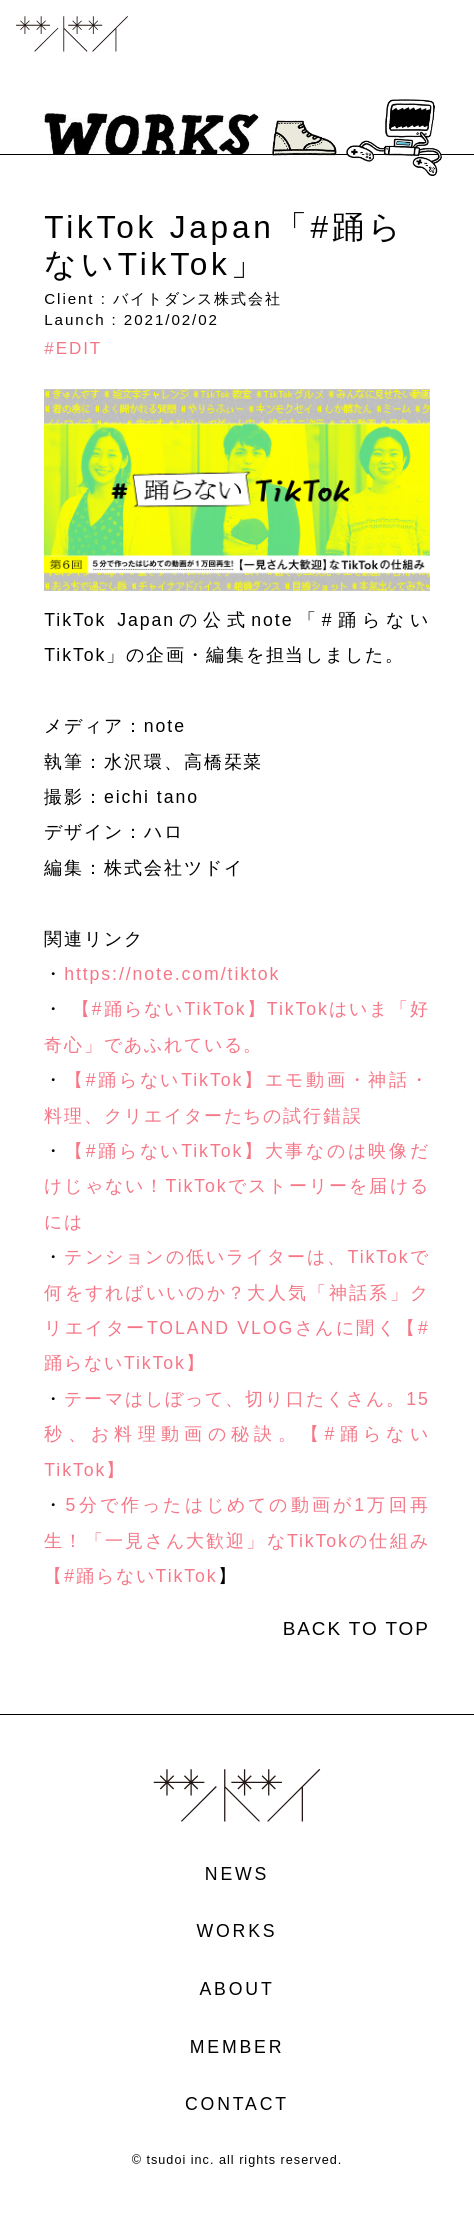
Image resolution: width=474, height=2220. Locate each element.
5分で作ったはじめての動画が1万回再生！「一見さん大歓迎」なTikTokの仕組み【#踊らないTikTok (237, 1540)
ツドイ (72, 35)
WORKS (237, 1932)
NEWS (237, 1875)
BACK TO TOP (356, 1629)
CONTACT (237, 2105)
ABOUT (236, 1990)
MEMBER (237, 2048)
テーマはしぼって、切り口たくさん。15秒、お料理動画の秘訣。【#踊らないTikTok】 (237, 1434)
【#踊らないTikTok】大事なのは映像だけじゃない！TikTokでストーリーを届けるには (237, 1186)
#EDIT (73, 348)
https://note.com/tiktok (172, 974)
